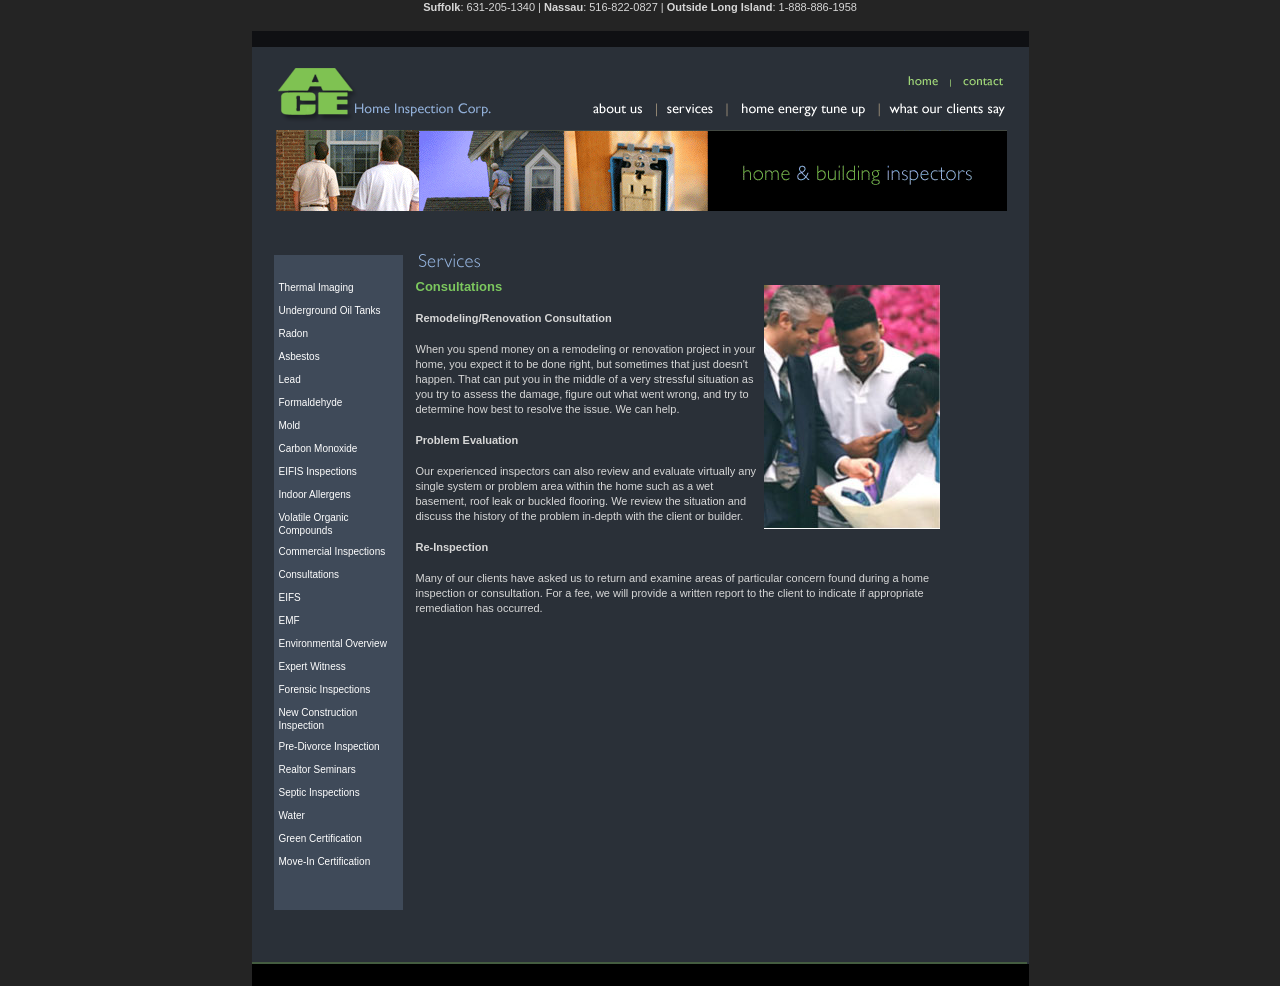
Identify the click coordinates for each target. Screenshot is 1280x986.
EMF (289, 620)
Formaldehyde (311, 402)
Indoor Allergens (315, 494)
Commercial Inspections (332, 551)
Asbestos (299, 356)
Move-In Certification (325, 861)
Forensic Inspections (325, 689)
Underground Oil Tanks (330, 310)
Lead (290, 379)
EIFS (290, 597)
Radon (293, 333)
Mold (290, 425)
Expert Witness (312, 666)
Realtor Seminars (317, 769)
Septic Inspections (319, 792)
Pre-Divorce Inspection (329, 746)
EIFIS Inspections (318, 471)
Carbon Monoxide (318, 448)
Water (292, 815)
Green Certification (320, 838)
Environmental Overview (333, 643)
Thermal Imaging (316, 287)
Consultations (309, 574)
